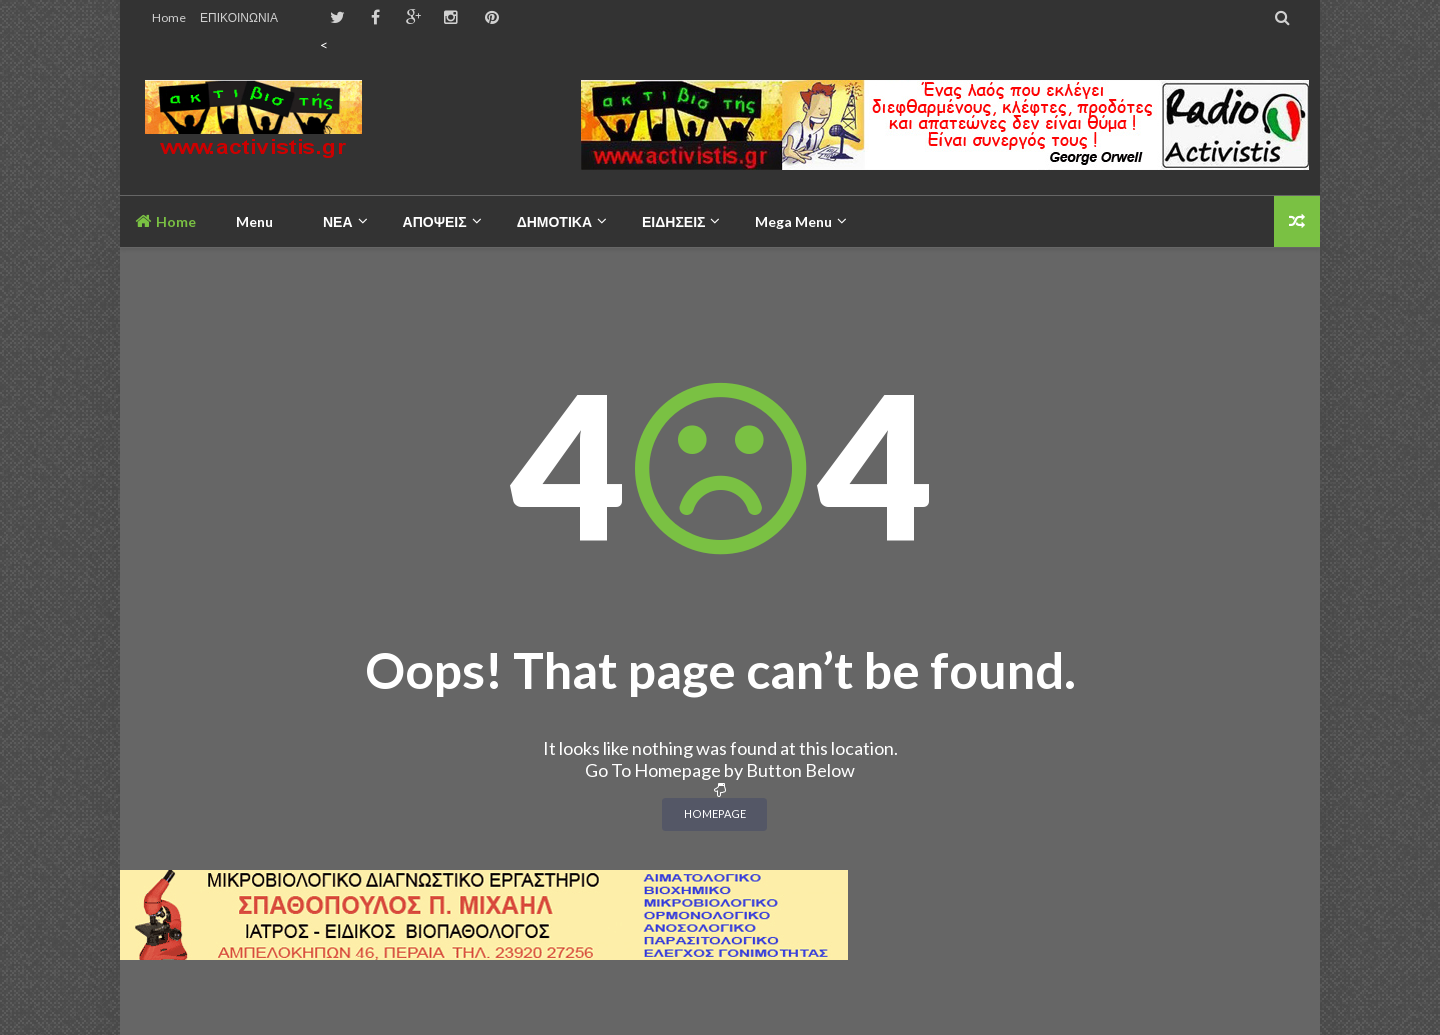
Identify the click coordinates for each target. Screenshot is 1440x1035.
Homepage (715, 813)
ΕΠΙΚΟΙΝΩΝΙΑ (239, 17)
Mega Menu (793, 221)
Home (169, 17)
